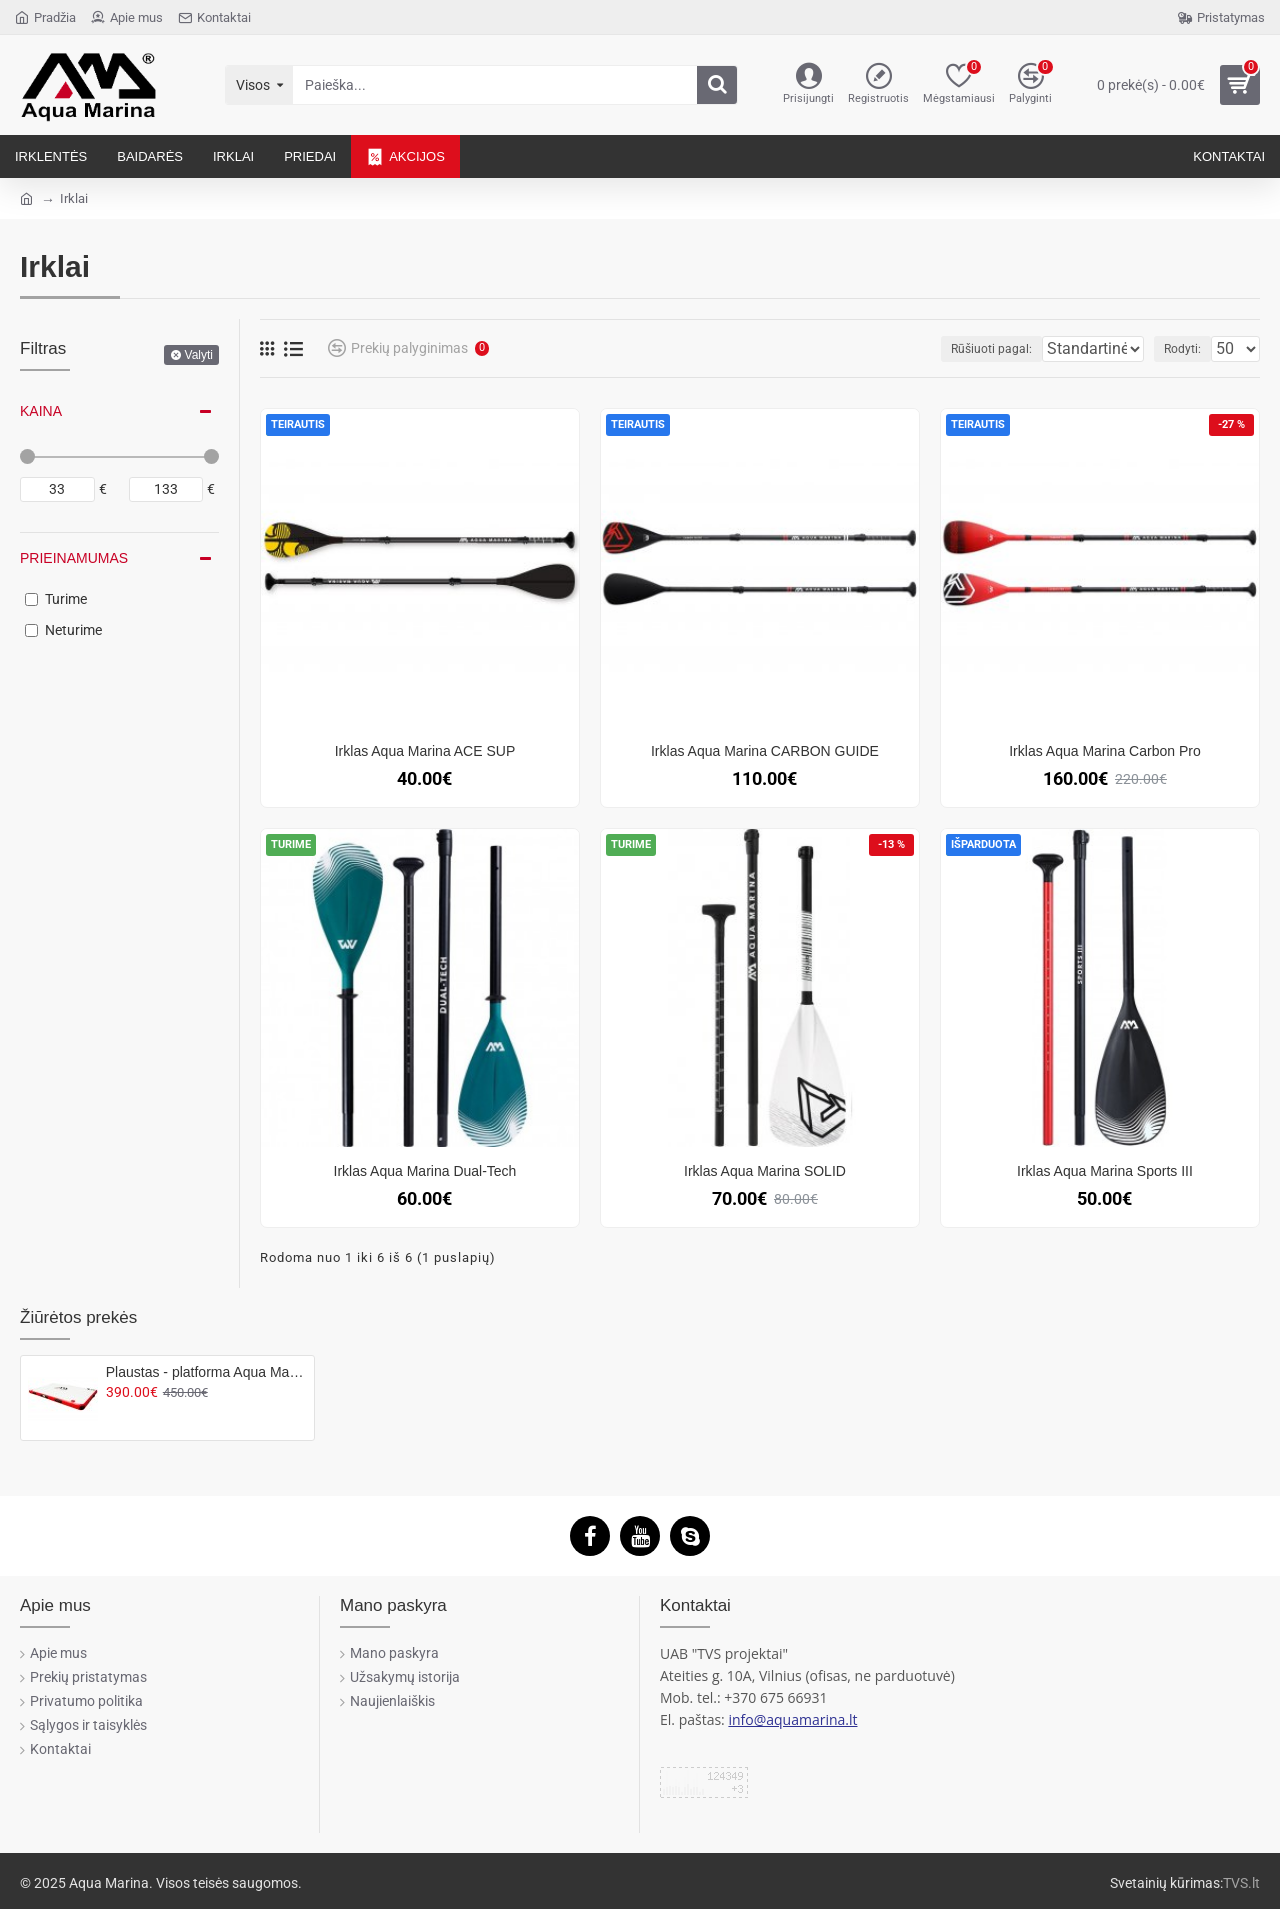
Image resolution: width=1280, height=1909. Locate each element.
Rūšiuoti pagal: (950, 349)
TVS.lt (1241, 1883)
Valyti (199, 355)
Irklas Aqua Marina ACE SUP (425, 751)
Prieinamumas (74, 558)
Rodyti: (1188, 349)
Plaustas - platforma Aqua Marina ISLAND (206, 1372)
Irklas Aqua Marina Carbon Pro (1104, 751)
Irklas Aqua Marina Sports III (1105, 1171)
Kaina (41, 411)
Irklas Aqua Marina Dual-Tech (425, 1171)
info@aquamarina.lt (792, 1719)
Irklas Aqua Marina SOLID (765, 1171)
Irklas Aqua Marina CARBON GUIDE (765, 751)
